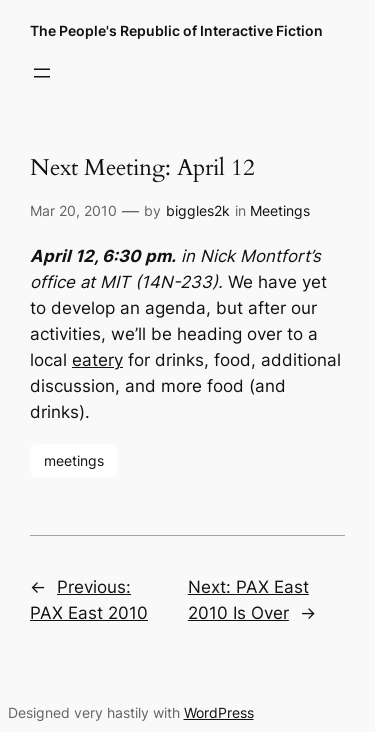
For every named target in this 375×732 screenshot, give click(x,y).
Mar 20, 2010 (73, 210)
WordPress (219, 712)
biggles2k (198, 210)
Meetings (280, 210)
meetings (74, 460)
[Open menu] (42, 73)
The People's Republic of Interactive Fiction (176, 30)
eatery (97, 360)
